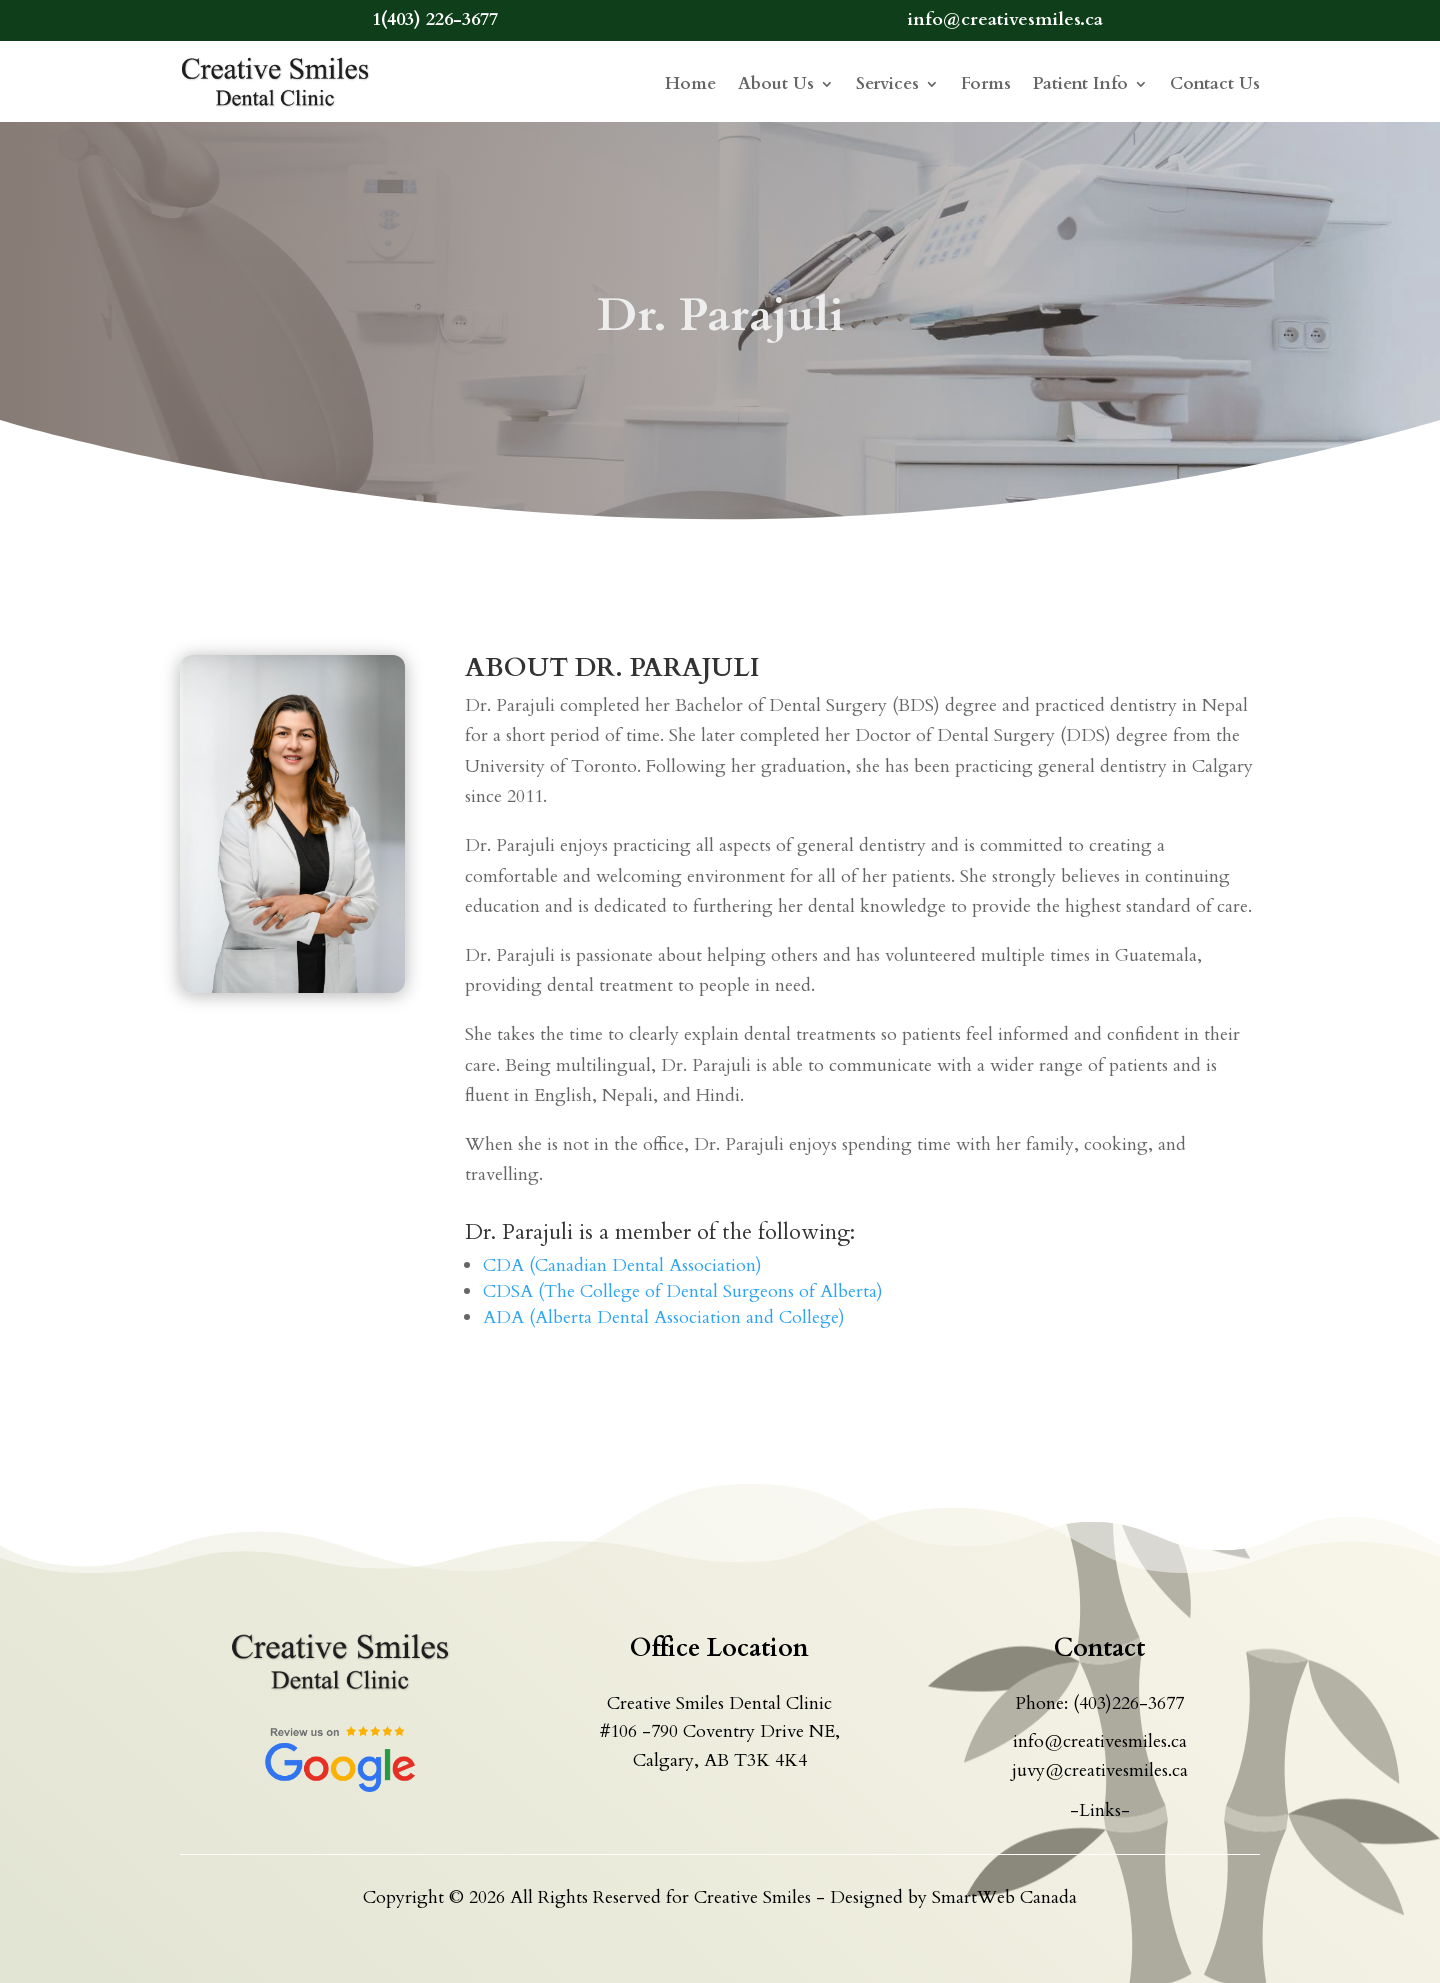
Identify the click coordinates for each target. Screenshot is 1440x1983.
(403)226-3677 (1128, 1703)
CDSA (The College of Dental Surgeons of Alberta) (683, 1291)
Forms (986, 83)
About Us (776, 83)
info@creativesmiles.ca (1100, 1741)
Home (690, 83)
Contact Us (1215, 83)
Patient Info (1080, 83)
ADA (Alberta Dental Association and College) (664, 1317)
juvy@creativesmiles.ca (1100, 1770)
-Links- (1100, 1810)
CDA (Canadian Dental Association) (622, 1265)
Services (887, 83)
